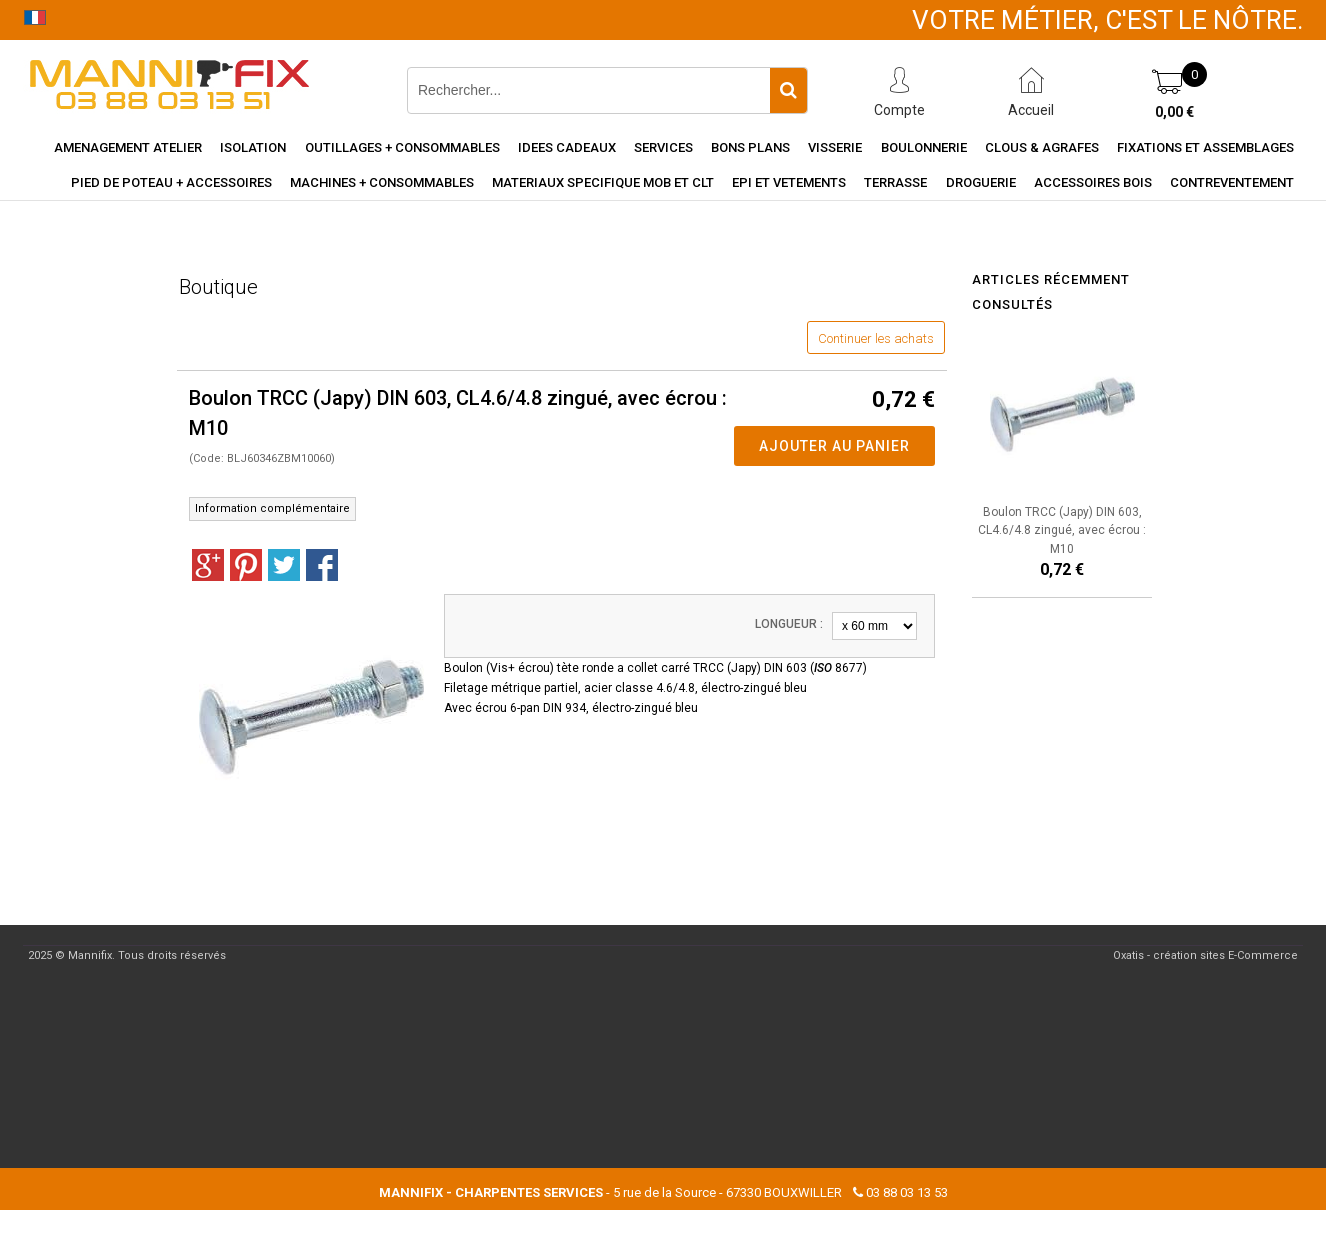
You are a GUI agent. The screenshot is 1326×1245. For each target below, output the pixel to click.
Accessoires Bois (1093, 182)
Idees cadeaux (567, 147)
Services (663, 147)
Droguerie (981, 182)
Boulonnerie (924, 147)
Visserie (835, 147)
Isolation (253, 147)
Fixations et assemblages (1205, 147)
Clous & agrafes (1042, 147)
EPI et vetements (789, 182)
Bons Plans (750, 147)
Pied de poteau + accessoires (171, 182)
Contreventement (1232, 182)
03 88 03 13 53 (907, 1192)
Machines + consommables (382, 182)
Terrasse (895, 182)
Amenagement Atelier (128, 147)
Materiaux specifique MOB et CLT (603, 182)
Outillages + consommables (402, 147)
